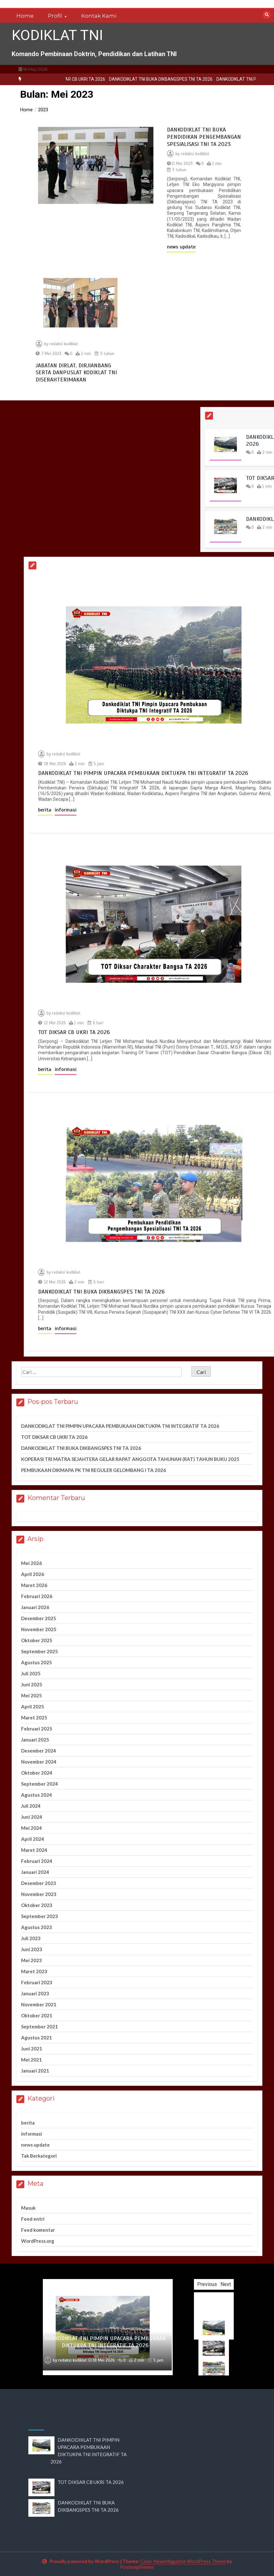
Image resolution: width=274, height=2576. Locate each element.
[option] (135, 79)
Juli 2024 (31, 1806)
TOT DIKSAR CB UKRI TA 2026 (135, 79)
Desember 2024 (38, 1750)
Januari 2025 (35, 1739)
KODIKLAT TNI (57, 35)
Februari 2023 (36, 1982)
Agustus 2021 (36, 2037)
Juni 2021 (31, 2048)
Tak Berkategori (39, 2156)
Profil (55, 16)
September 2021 (39, 2026)
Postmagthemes (137, 2567)
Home (25, 16)
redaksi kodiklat (195, 153)
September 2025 (39, 1651)
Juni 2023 (31, 1949)
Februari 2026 (36, 1596)
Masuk (28, 2208)
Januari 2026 (35, 1607)
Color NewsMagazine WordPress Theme (183, 2561)
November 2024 (38, 1762)
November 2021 (38, 2004)
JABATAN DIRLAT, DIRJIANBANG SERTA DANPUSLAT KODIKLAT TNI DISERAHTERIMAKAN (76, 372)
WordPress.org (37, 2241)
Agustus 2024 (36, 1795)
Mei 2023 (31, 1960)
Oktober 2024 (36, 1773)
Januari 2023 (35, 1993)
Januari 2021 (35, 2070)
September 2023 (39, 1916)
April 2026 (32, 1574)
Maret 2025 (34, 1717)
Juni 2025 (31, 1684)
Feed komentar (38, 2230)
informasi (180, 810)
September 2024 (39, 1784)
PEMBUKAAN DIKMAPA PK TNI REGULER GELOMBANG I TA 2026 (93, 1470)
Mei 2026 (31, 1563)
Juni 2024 (31, 1817)
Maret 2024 (34, 1850)
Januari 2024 (35, 1872)
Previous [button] (224, 2284)
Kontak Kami (98, 16)
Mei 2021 (31, 2059)
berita (159, 810)
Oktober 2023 (36, 1905)
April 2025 (32, 1706)
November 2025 (38, 1629)
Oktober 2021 (36, 2015)
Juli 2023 (31, 1938)
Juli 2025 (31, 1673)
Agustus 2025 (36, 1662)
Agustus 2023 (36, 1927)
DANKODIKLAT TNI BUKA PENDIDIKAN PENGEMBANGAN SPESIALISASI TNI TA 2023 (204, 136)
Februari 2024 (36, 1861)
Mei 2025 (31, 1695)
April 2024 (32, 1839)
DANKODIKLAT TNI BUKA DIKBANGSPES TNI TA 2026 (220, 79)
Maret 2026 (34, 1585)
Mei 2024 (31, 1828)
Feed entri (32, 2219)
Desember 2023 (38, 1883)
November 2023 (38, 1894)
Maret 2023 (34, 1971)
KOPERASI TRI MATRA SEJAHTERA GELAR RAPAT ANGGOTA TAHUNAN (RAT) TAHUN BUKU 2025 (130, 1459)
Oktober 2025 (36, 1640)
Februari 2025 (36, 1728)
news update (181, 247)
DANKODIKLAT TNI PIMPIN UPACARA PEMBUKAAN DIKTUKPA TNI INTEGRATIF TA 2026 (120, 1426)
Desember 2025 (38, 1618)
